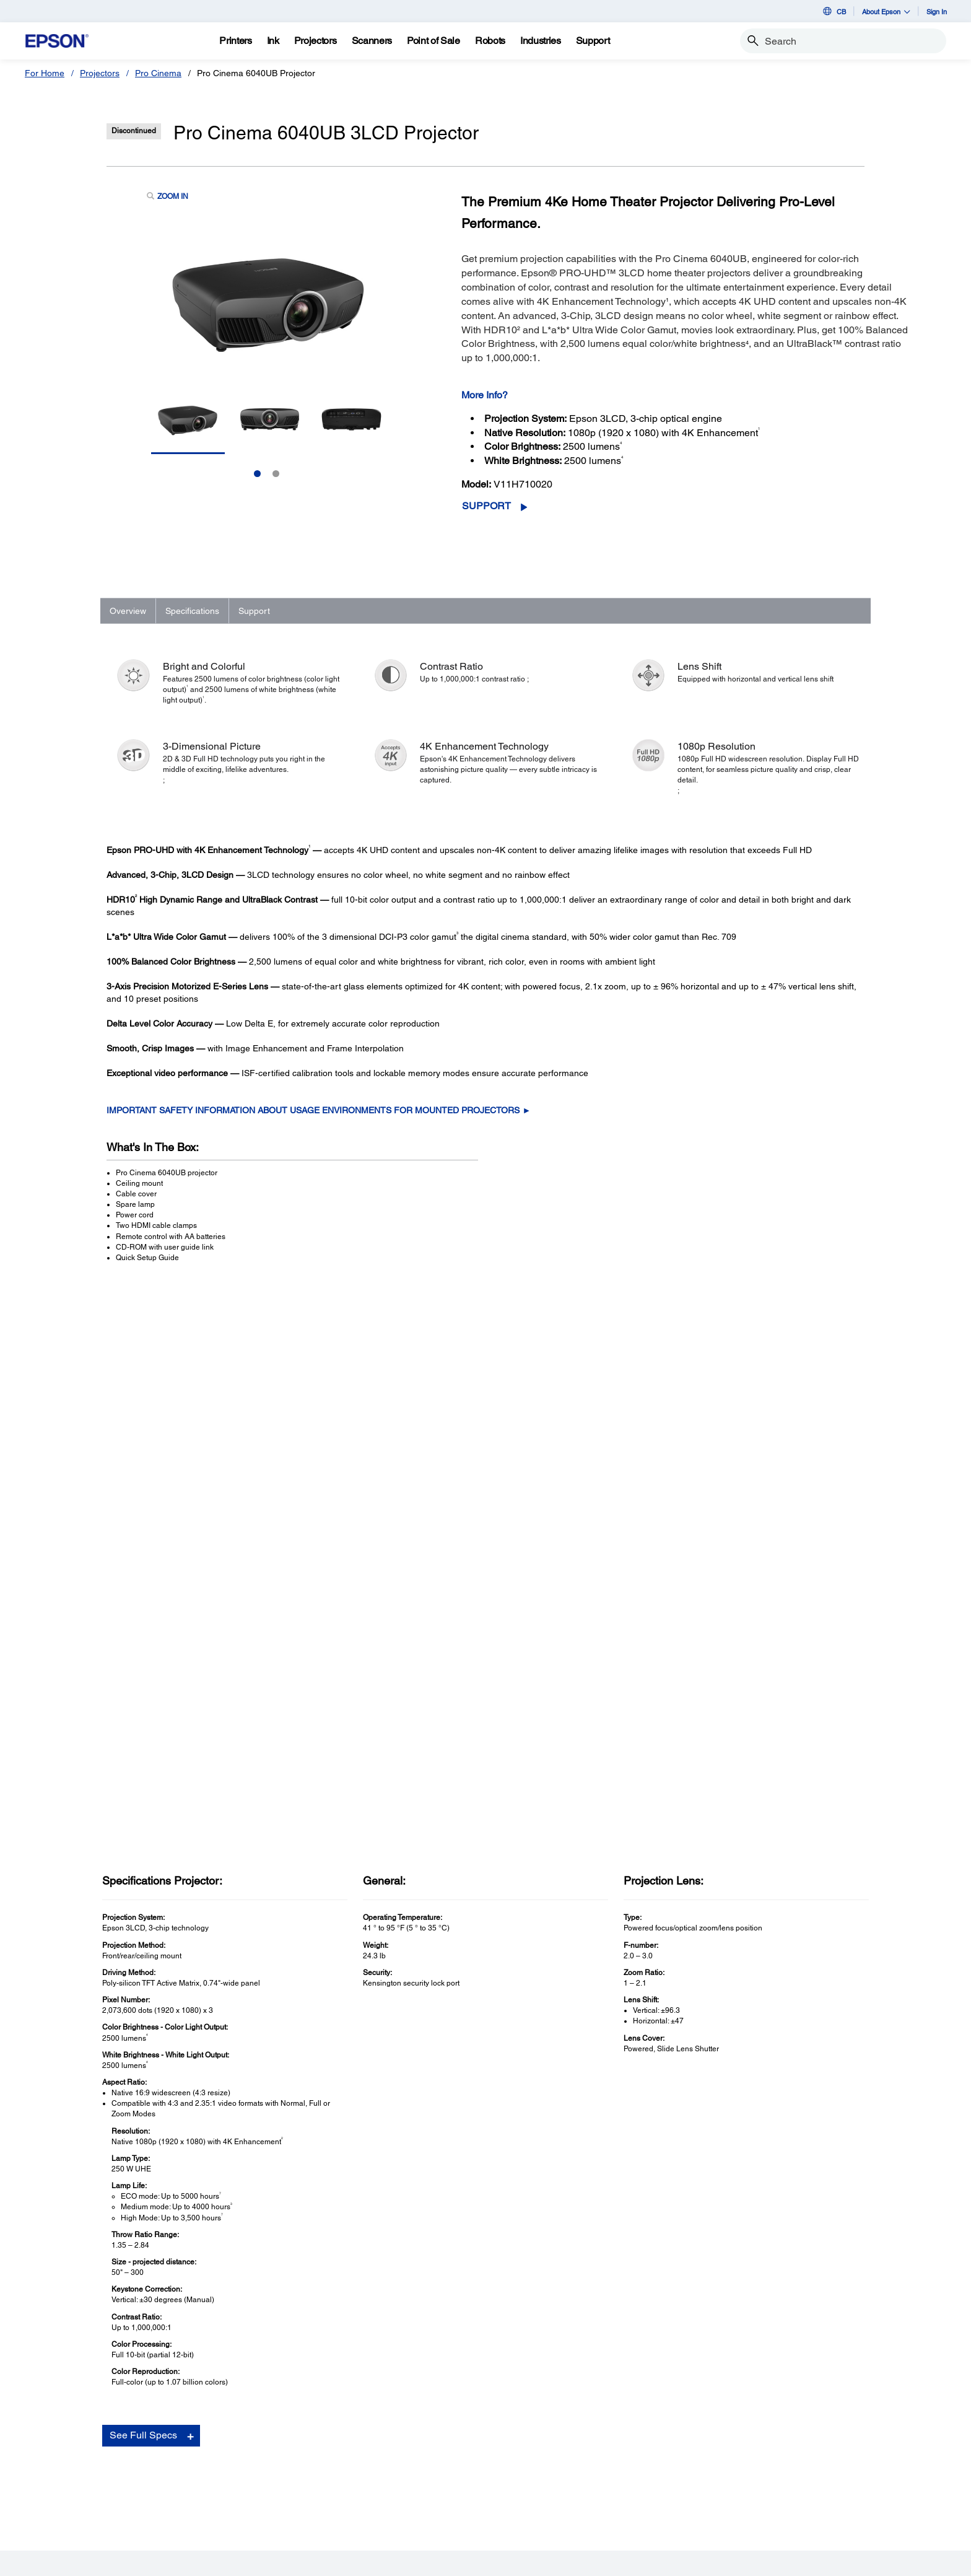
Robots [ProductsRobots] (55, 2468)
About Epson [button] (886, 11)
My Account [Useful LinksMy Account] (347, 2415)
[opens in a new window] (782, 2407)
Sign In (936, 11)
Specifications (192, 611)
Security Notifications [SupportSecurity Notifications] (223, 2502)
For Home (44, 73)
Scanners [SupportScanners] (201, 2433)
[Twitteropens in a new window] (663, 2407)
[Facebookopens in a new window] (633, 2407)
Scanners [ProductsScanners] (59, 2433)
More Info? (484, 395)
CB (833, 11)
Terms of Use (176, 2560)
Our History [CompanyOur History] (488, 2415)
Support (486, 506)
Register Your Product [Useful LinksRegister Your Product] (366, 2398)
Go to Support (146, 2077)
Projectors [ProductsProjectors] (61, 2415)
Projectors (100, 73)
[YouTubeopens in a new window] (693, 2407)
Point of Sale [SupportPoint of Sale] (207, 2450)
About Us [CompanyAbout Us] (484, 2398)
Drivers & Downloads (693, 2024)
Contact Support (685, 2074)
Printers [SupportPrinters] (198, 2398)
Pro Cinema (158, 73)
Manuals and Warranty (696, 2049)
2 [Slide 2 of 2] (275, 473)
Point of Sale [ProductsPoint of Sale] (65, 2450)
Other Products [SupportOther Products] (212, 2485)
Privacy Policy (230, 2560)
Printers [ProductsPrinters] (56, 2398)
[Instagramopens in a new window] (752, 2407)
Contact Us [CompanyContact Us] (488, 2468)
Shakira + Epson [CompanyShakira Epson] (498, 2485)
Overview (128, 611)
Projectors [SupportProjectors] (202, 2415)
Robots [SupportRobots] (197, 2468)
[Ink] (273, 40)
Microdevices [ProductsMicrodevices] (66, 2485)
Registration (678, 2061)
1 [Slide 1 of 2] (257, 473)
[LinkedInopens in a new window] (723, 2407)
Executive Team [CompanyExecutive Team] (497, 2433)
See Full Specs (143, 1885)
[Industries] (540, 40)
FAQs (667, 2037)
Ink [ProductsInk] (47, 2502)
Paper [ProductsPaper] (52, 2520)
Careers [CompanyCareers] (482, 2450)
